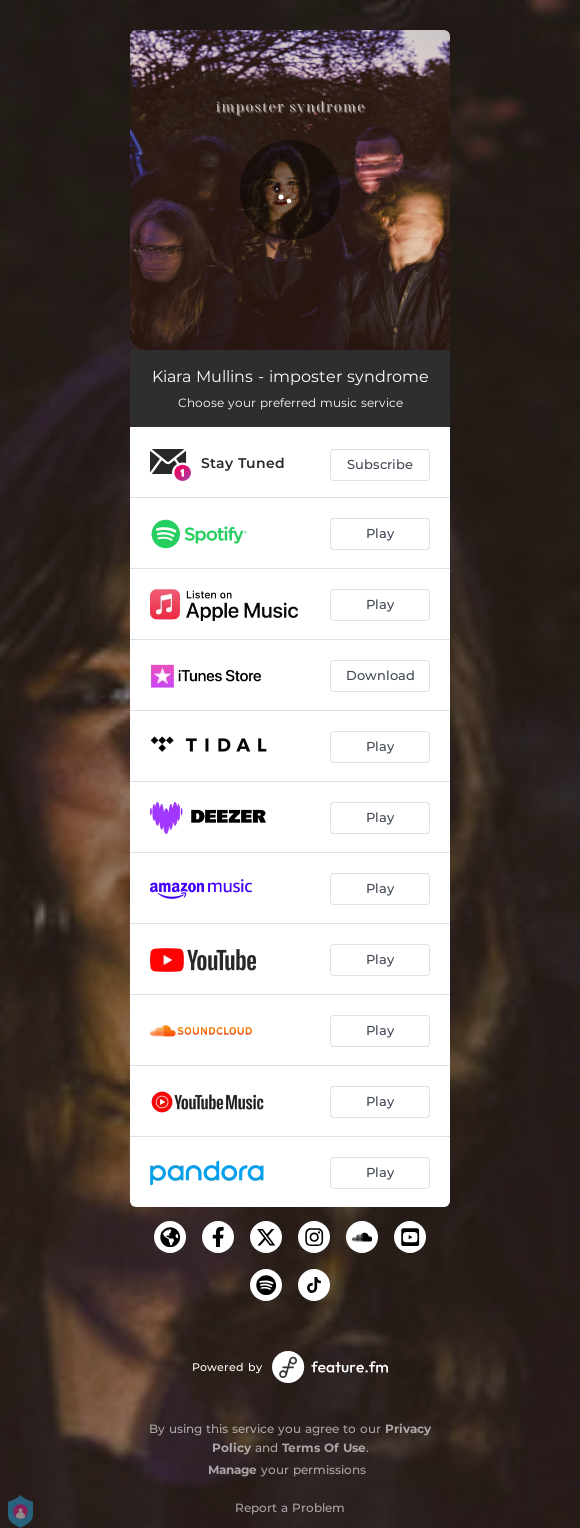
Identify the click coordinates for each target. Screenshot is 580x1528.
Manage (232, 1469)
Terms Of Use (324, 1447)
